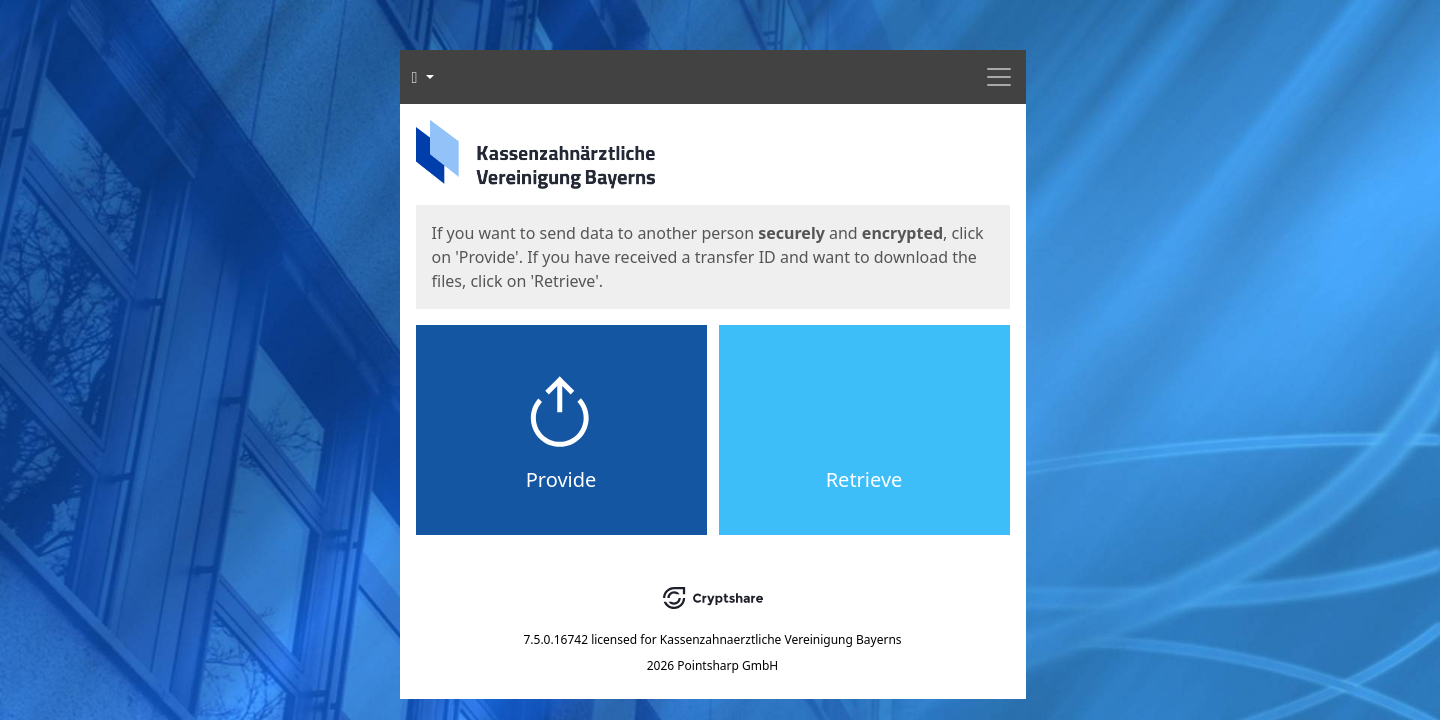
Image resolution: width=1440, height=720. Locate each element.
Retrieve (864, 479)
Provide (561, 479)
